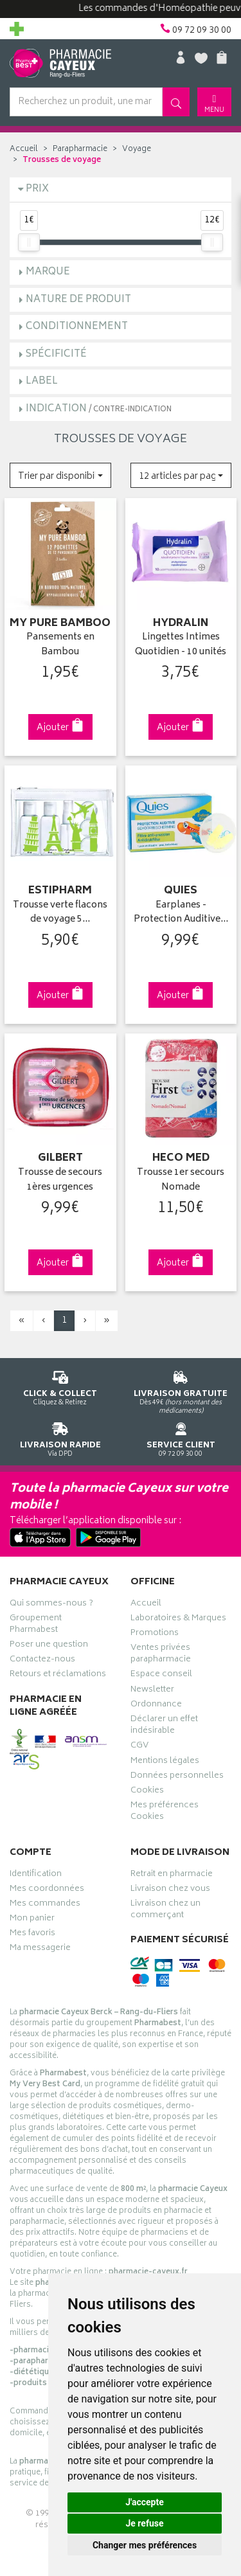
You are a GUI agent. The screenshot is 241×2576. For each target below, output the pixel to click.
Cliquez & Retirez (60, 1386)
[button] (60, 475)
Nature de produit (78, 300)
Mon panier (32, 1919)
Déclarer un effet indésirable (164, 1726)
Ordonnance (156, 1705)
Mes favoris (32, 1934)
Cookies (147, 1791)
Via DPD (60, 1437)
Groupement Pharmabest (36, 1625)
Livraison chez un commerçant (165, 1911)
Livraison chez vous (170, 1890)
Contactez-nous (42, 1660)
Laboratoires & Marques (178, 1619)
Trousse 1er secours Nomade (180, 1180)
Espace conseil (161, 1675)
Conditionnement (77, 326)
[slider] (29, 242)
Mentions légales (164, 1762)
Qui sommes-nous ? (51, 1604)
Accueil (24, 149)
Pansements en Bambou (60, 645)
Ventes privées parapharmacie (160, 1655)
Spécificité (56, 354)
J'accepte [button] (144, 2502)
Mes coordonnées (47, 1890)
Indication (99, 409)
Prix (37, 189)
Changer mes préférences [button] (145, 2545)
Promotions (154, 1634)
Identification (36, 1875)
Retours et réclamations (58, 1675)
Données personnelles (177, 1777)
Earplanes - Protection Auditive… (181, 913)
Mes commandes (45, 1905)
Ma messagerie (40, 1949)
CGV (139, 1746)
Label (42, 381)
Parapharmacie (80, 149)
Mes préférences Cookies (164, 1812)
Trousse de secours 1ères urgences (60, 1180)
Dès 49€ (181, 1390)
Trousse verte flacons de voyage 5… (60, 913)
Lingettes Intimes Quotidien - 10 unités (180, 645)
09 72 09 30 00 (181, 1437)
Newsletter (152, 1691)
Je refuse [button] (144, 2523)
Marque (48, 272)
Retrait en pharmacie (171, 1875)
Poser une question (49, 1646)
